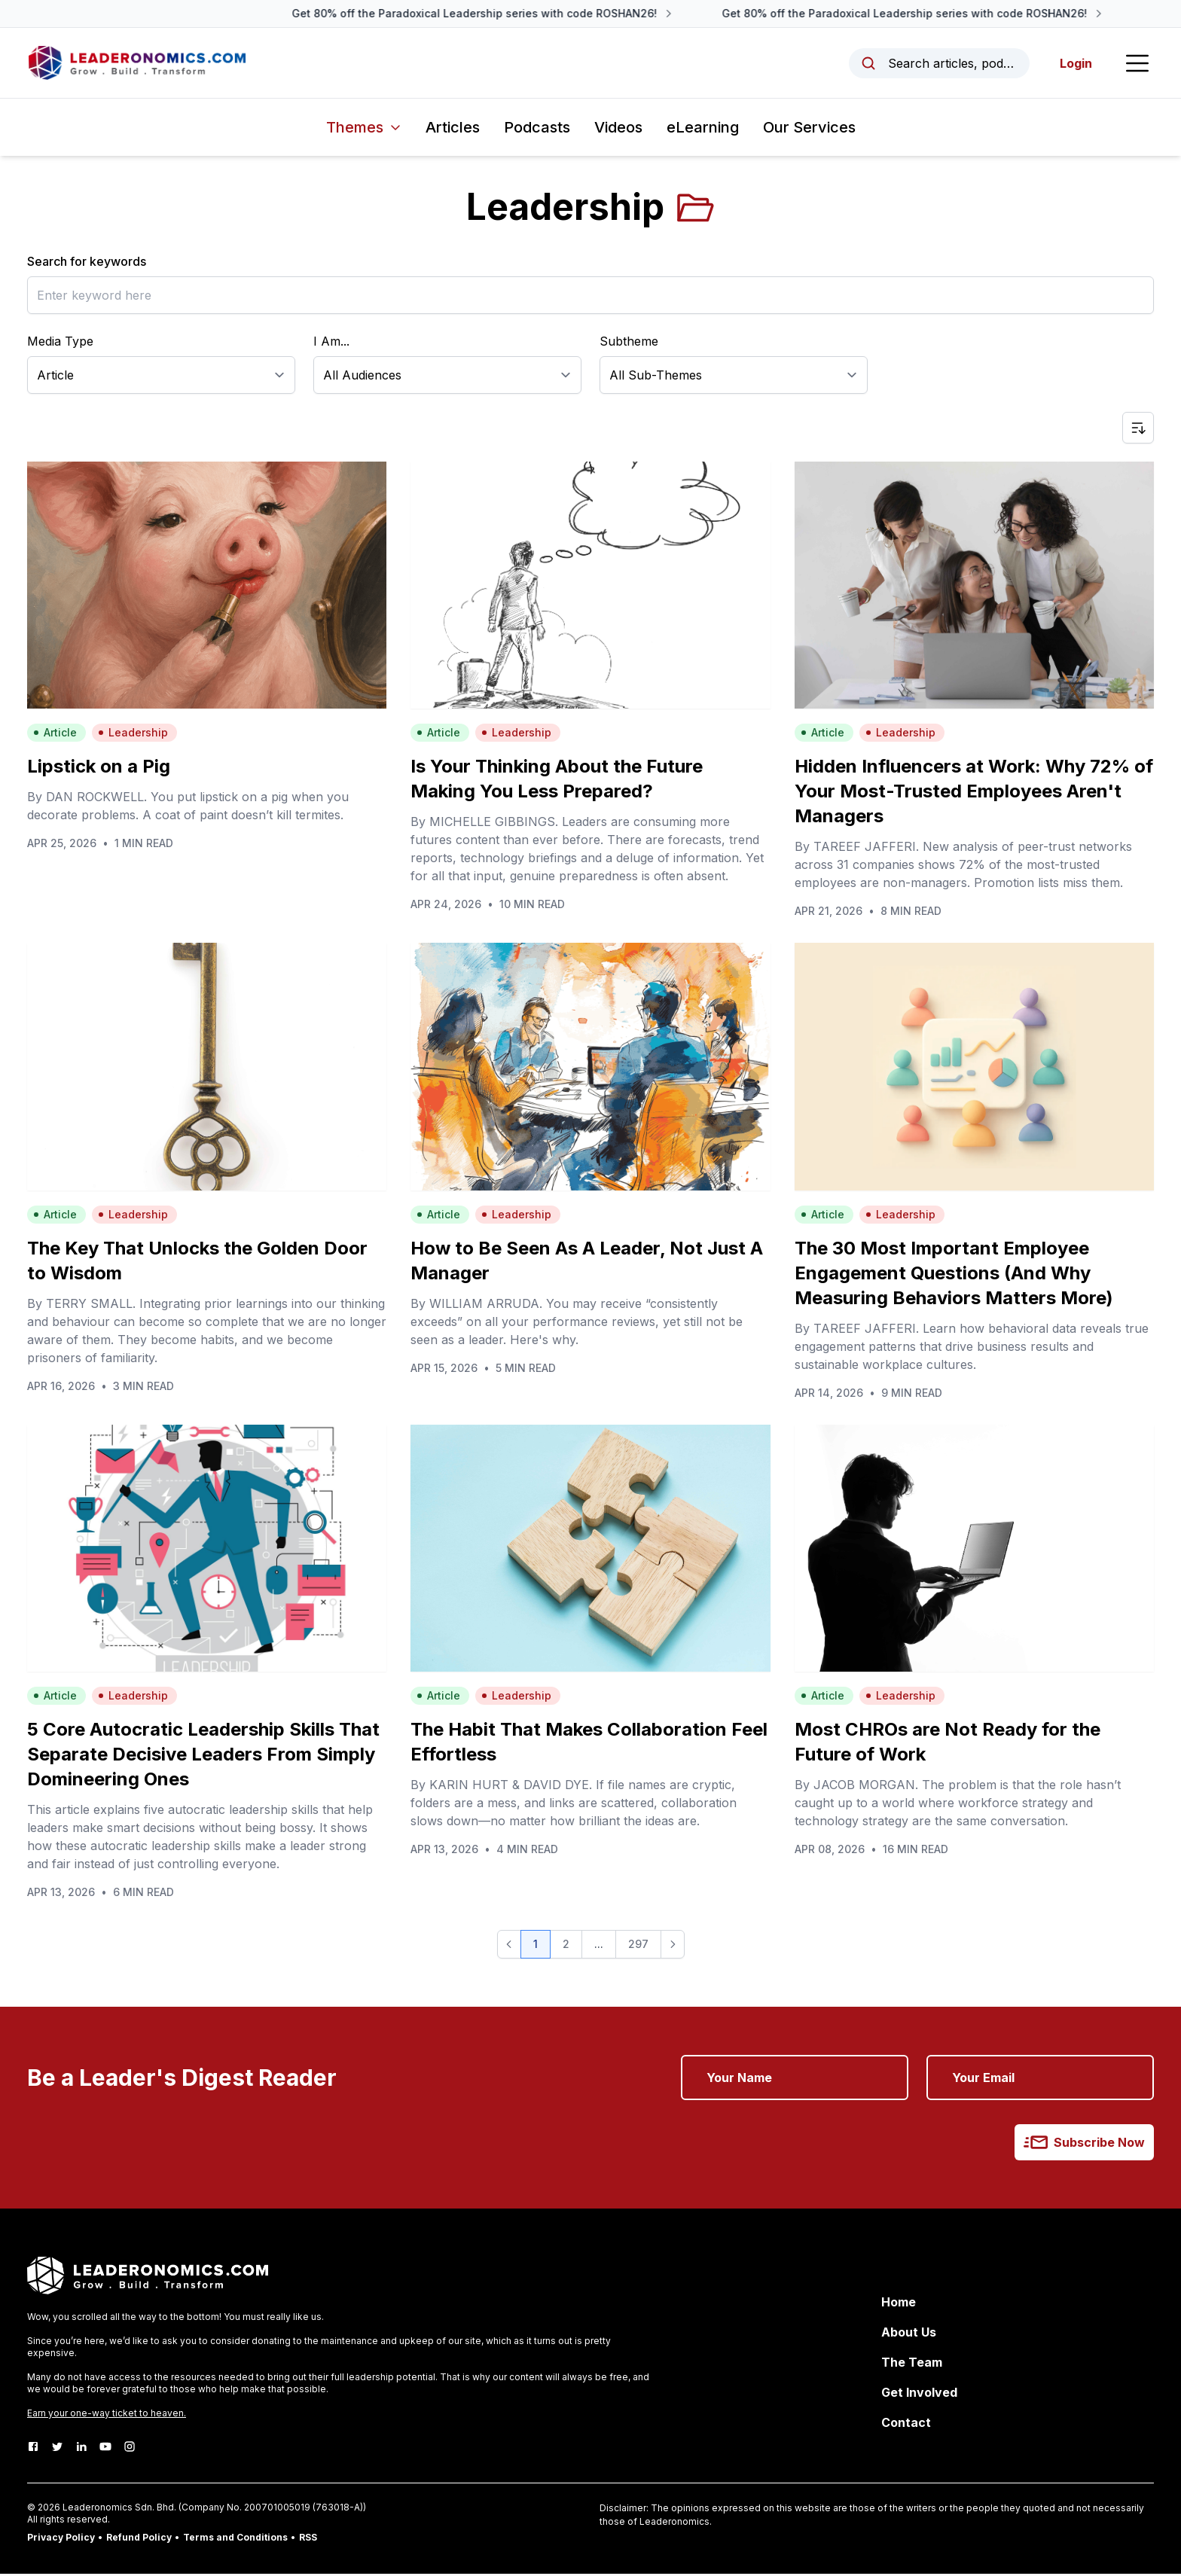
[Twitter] (57, 2449)
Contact (906, 2424)
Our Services (809, 129)
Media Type (60, 343)
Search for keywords (86, 263)
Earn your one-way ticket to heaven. (106, 2415)
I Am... (331, 343)
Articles (453, 129)
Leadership (133, 734)
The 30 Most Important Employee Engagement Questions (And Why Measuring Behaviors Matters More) (954, 1274)
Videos (618, 129)
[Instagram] (130, 2449)
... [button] (598, 1946)
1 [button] (535, 1946)
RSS (308, 2539)
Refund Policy (139, 2539)
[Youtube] (105, 2449)
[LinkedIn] (81, 2449)
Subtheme (629, 343)
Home (898, 2304)
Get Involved (919, 2394)
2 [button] (566, 1946)
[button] (509, 1946)
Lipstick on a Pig (98, 768)
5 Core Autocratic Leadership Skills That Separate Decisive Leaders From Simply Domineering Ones (203, 1756)
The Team (911, 2364)
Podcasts (537, 129)
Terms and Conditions (235, 2539)
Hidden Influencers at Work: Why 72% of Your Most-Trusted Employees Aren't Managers (974, 793)
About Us (908, 2334)
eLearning (703, 129)
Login (1074, 64)
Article (55, 734)
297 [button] (638, 1946)
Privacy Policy (61, 2539)
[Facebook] (33, 2449)
